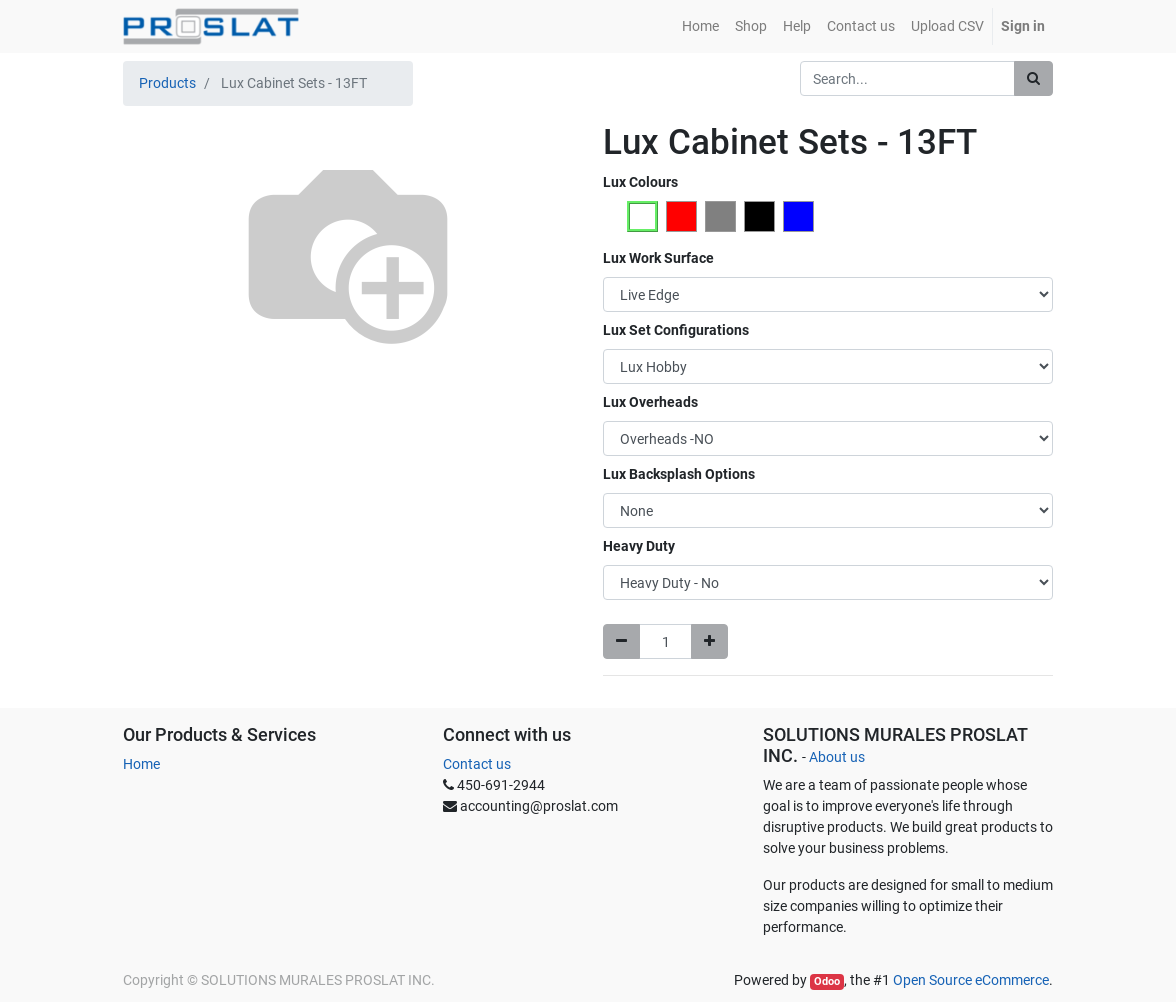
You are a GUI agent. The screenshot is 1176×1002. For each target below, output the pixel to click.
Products (167, 83)
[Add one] (709, 641)
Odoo (827, 981)
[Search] (1033, 78)
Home (141, 764)
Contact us (477, 764)
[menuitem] (700, 26)
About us (837, 757)
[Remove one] (621, 641)
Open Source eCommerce (971, 980)
